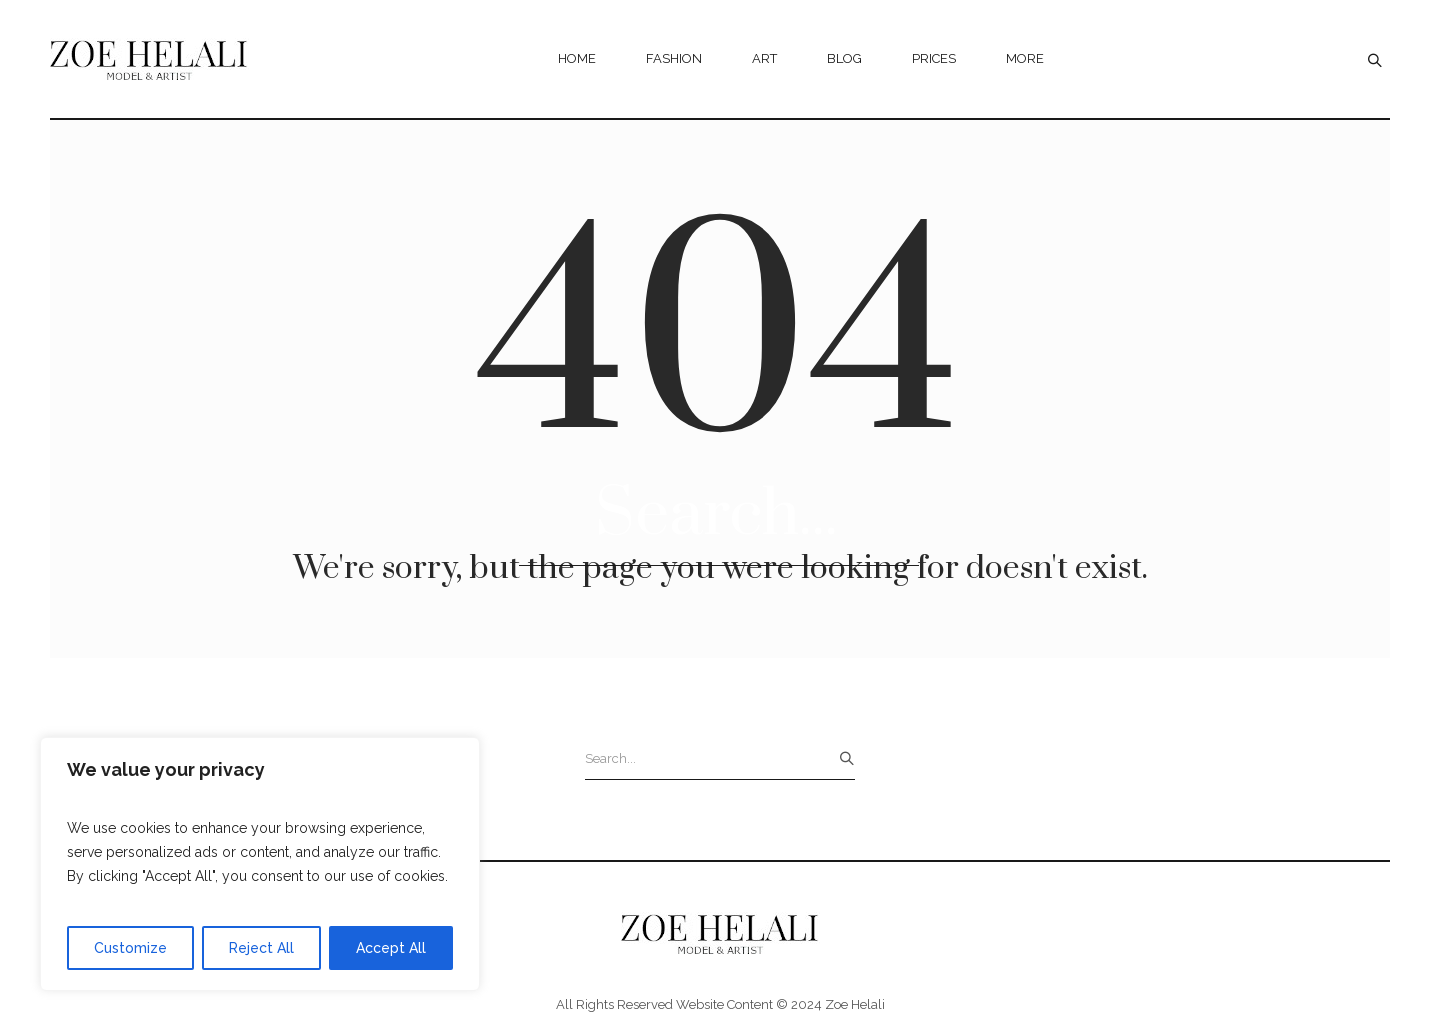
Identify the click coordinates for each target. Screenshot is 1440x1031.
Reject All (261, 948)
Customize (130, 948)
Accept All (391, 948)
